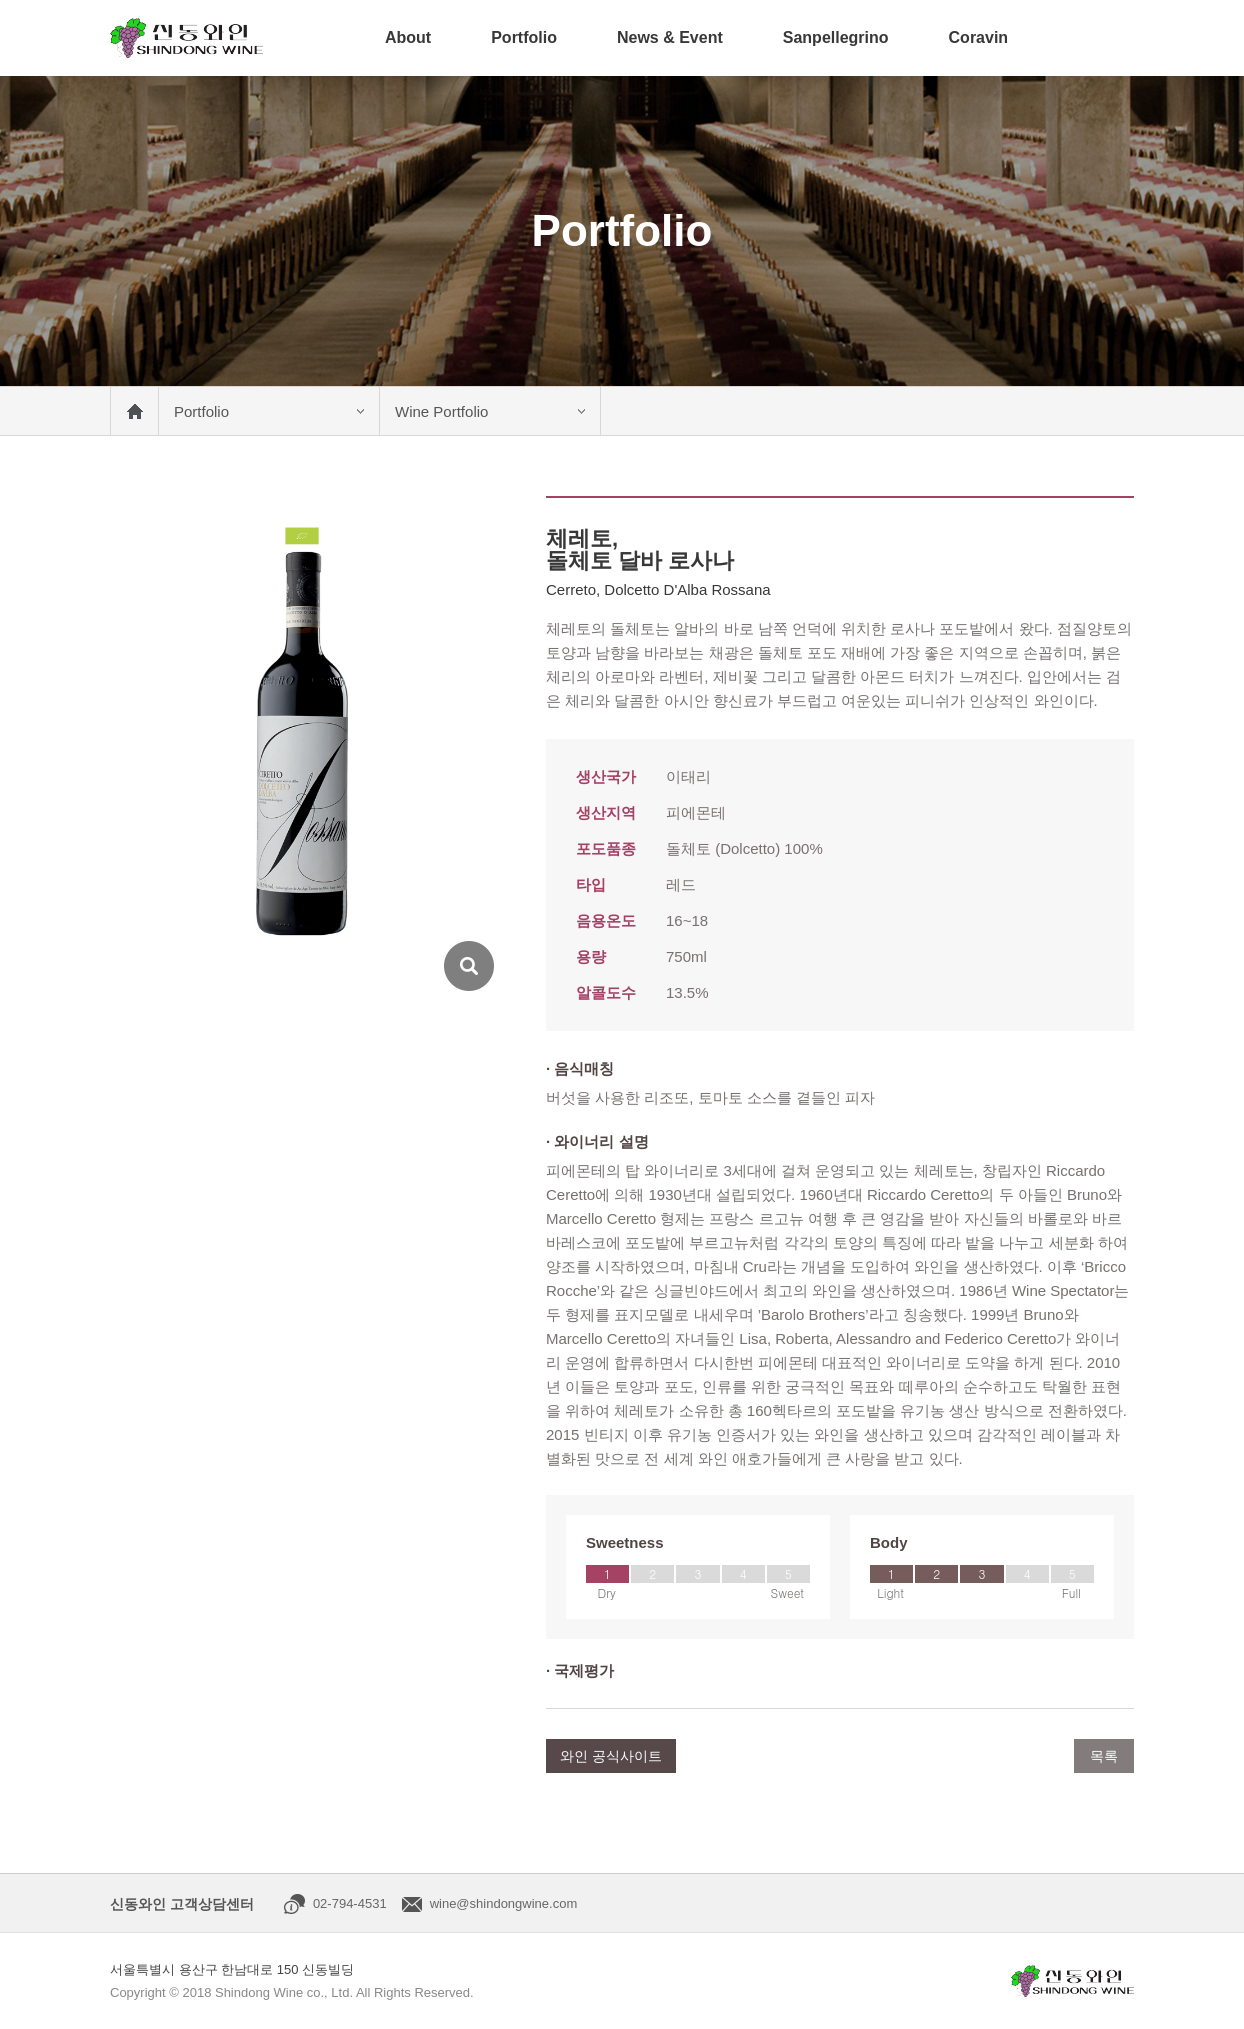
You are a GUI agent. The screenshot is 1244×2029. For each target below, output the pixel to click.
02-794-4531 (350, 1903)
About (408, 37)
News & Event (670, 37)
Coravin (979, 37)
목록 (1104, 1756)
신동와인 (186, 38)
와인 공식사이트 (611, 1756)
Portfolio (524, 37)
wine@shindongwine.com (504, 1903)
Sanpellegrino (836, 37)
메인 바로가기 (134, 411)
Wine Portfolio (441, 411)
